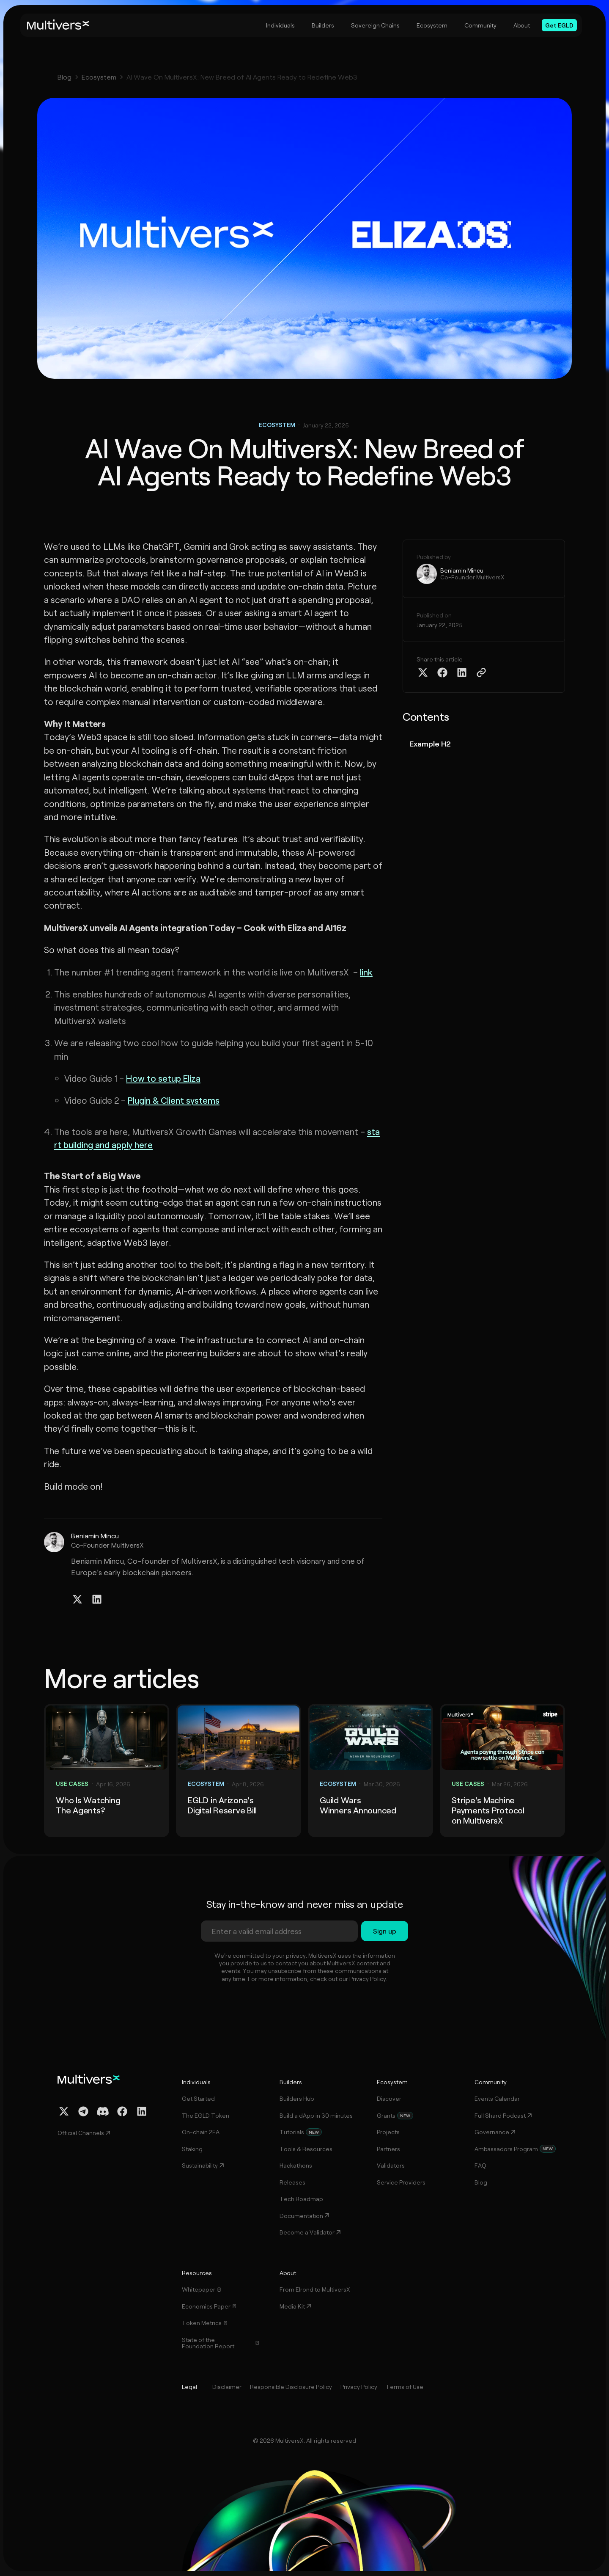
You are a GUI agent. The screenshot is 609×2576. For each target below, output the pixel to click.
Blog (64, 77)
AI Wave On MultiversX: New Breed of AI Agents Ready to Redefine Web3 (241, 77)
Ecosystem (99, 77)
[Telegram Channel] (83, 2111)
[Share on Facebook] (442, 672)
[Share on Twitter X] (423, 672)
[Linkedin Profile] (97, 1599)
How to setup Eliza (163, 1078)
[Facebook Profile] (122, 2111)
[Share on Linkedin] (461, 672)
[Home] (58, 25)
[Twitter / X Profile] (77, 1599)
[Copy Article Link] (481, 672)
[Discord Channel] (102, 2111)
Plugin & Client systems (173, 1100)
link (366, 972)
